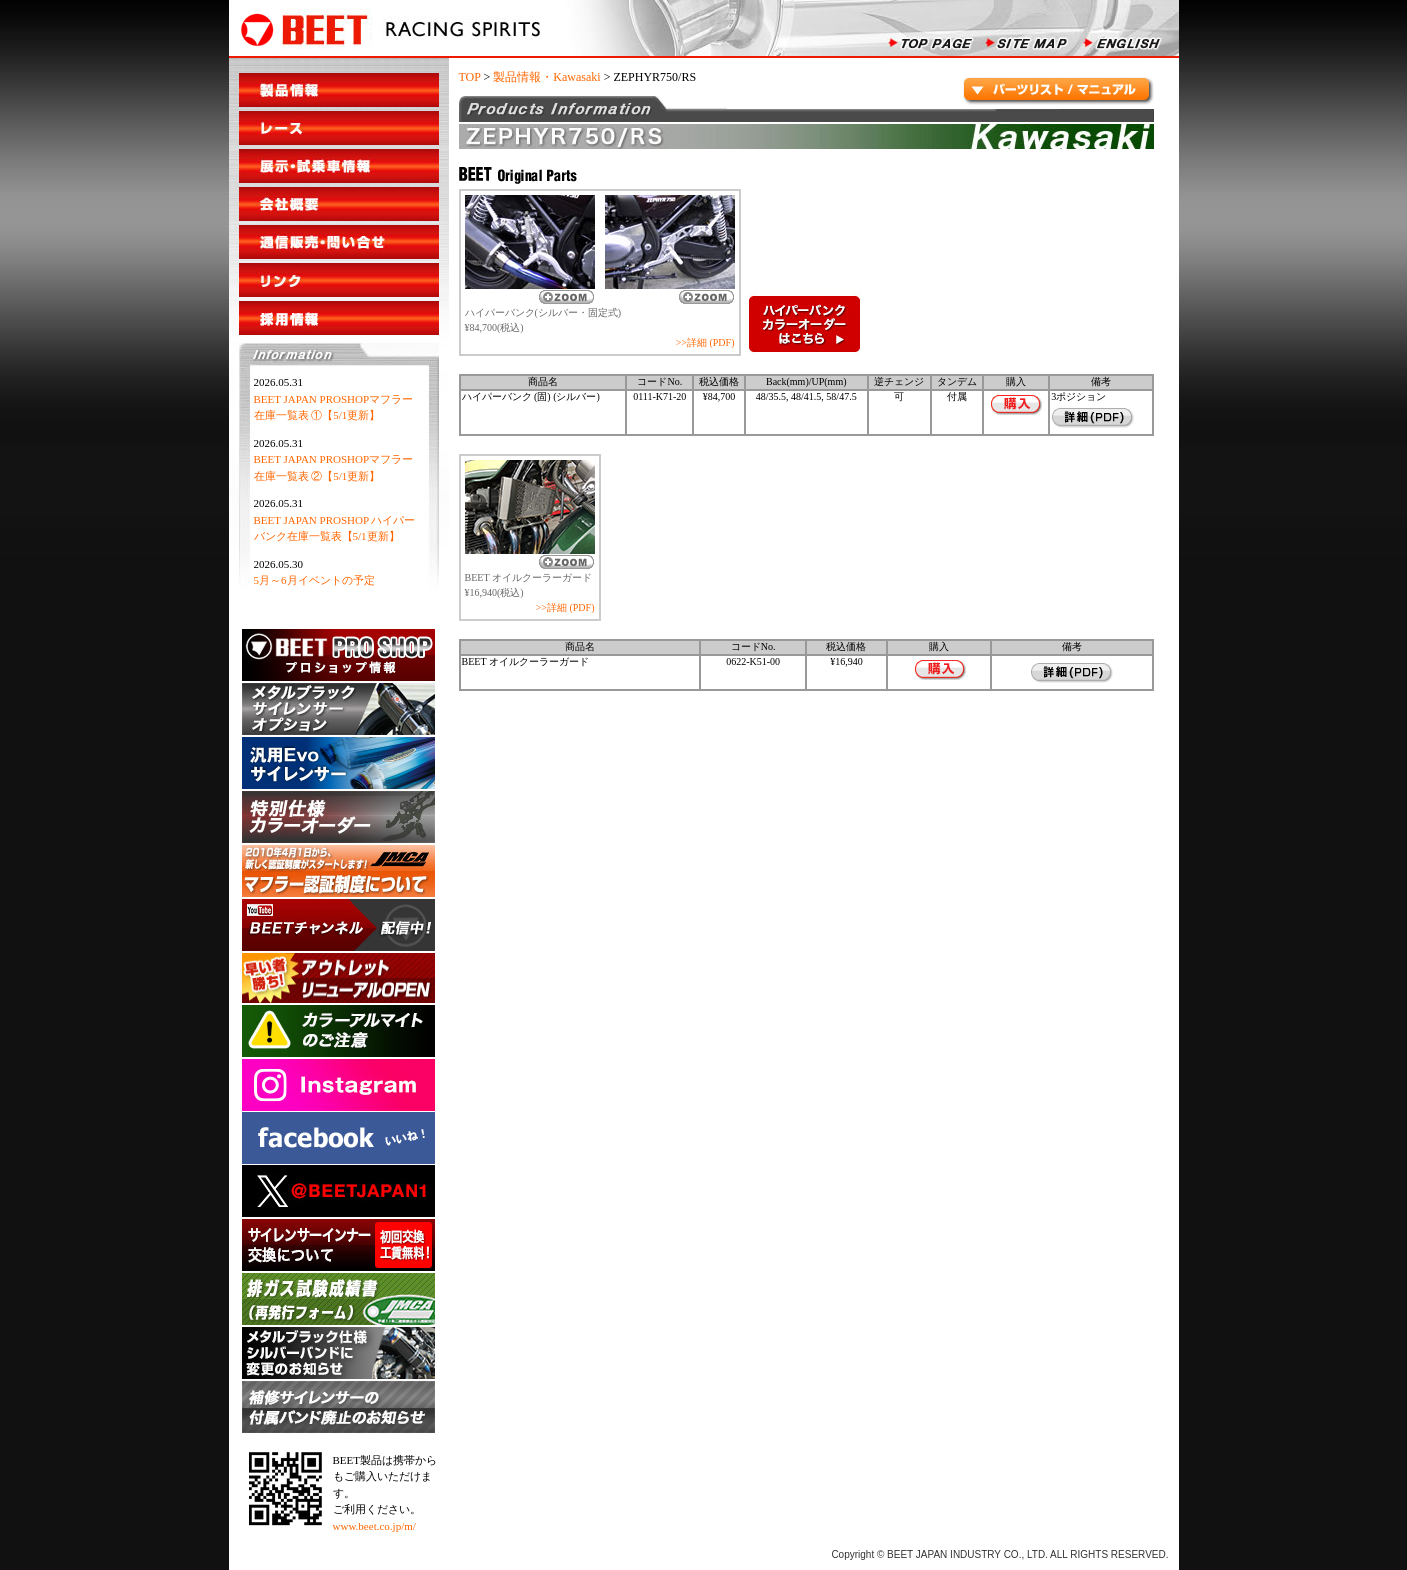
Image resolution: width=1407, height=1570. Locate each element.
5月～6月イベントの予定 (314, 580)
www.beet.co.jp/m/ (374, 1526)
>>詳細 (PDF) (705, 342)
